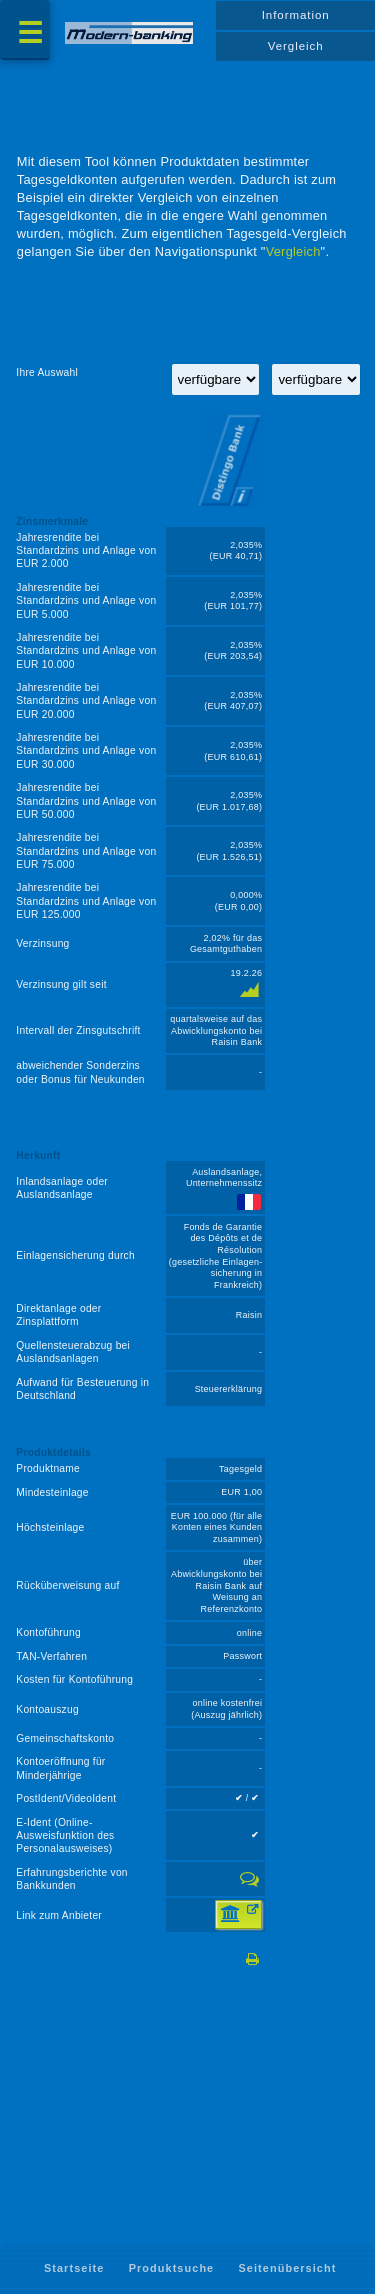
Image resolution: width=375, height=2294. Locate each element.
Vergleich (296, 46)
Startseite (74, 2268)
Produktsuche (172, 2268)
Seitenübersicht (288, 2268)
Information (296, 15)
